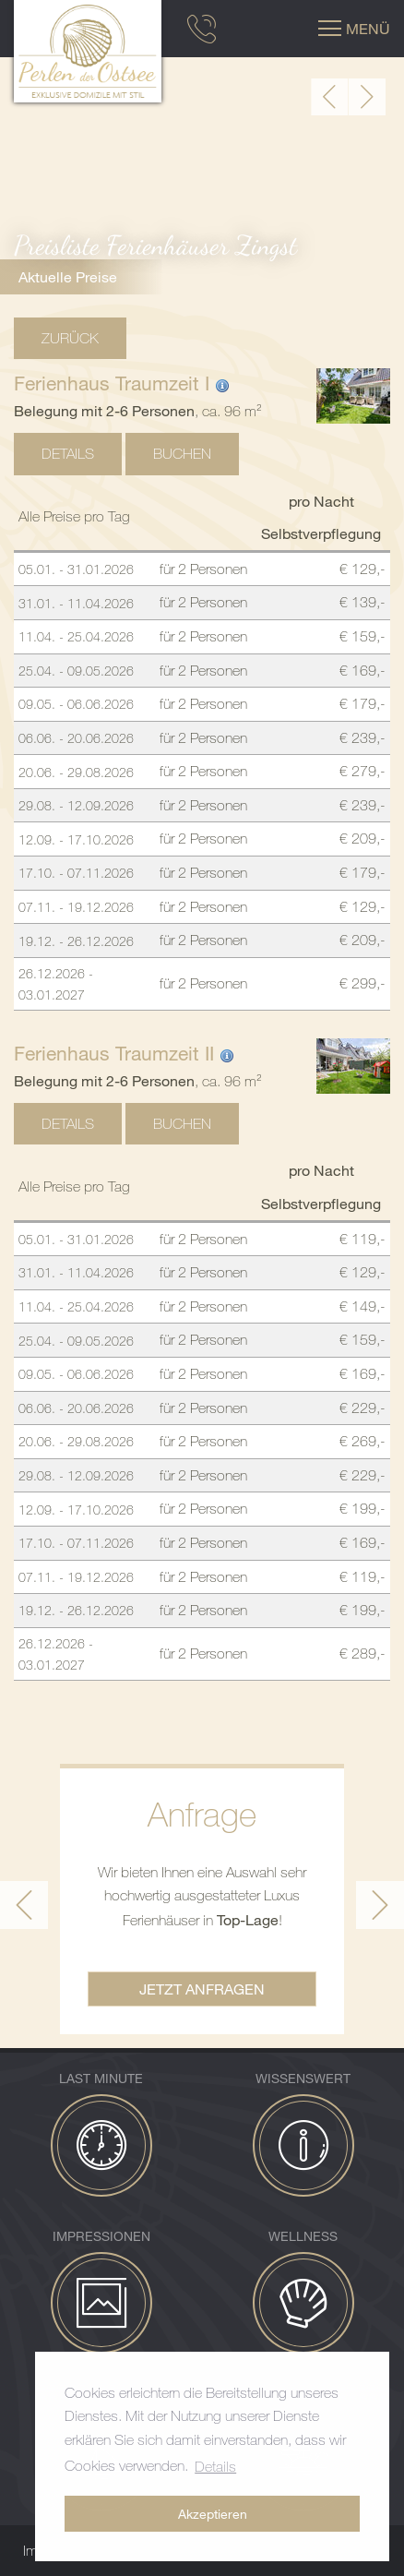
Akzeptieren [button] (212, 2514)
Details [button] (215, 2466)
